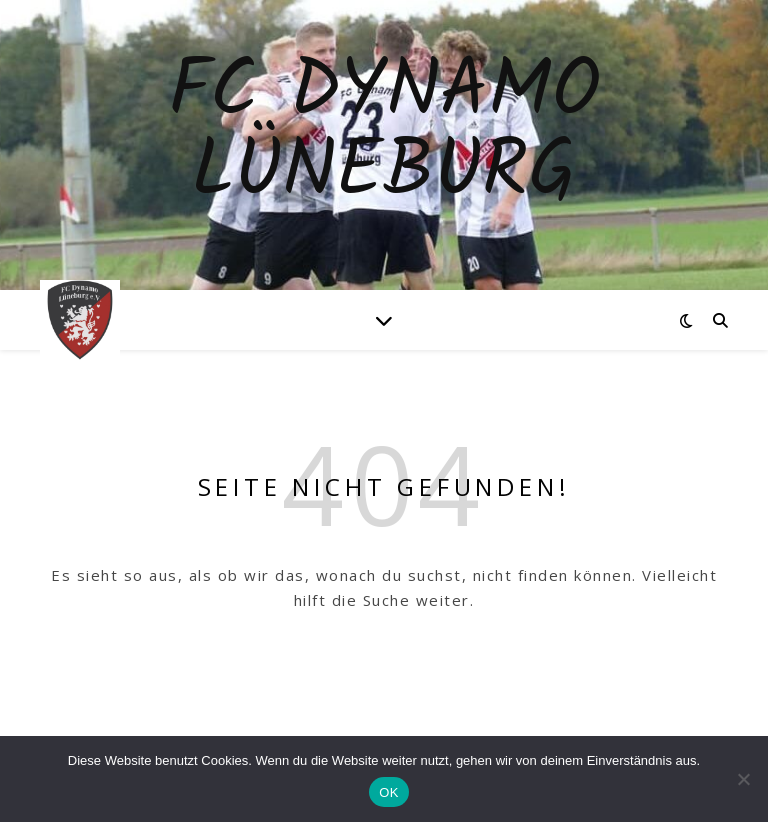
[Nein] (743, 779)
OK (388, 792)
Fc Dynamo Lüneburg (384, 133)
